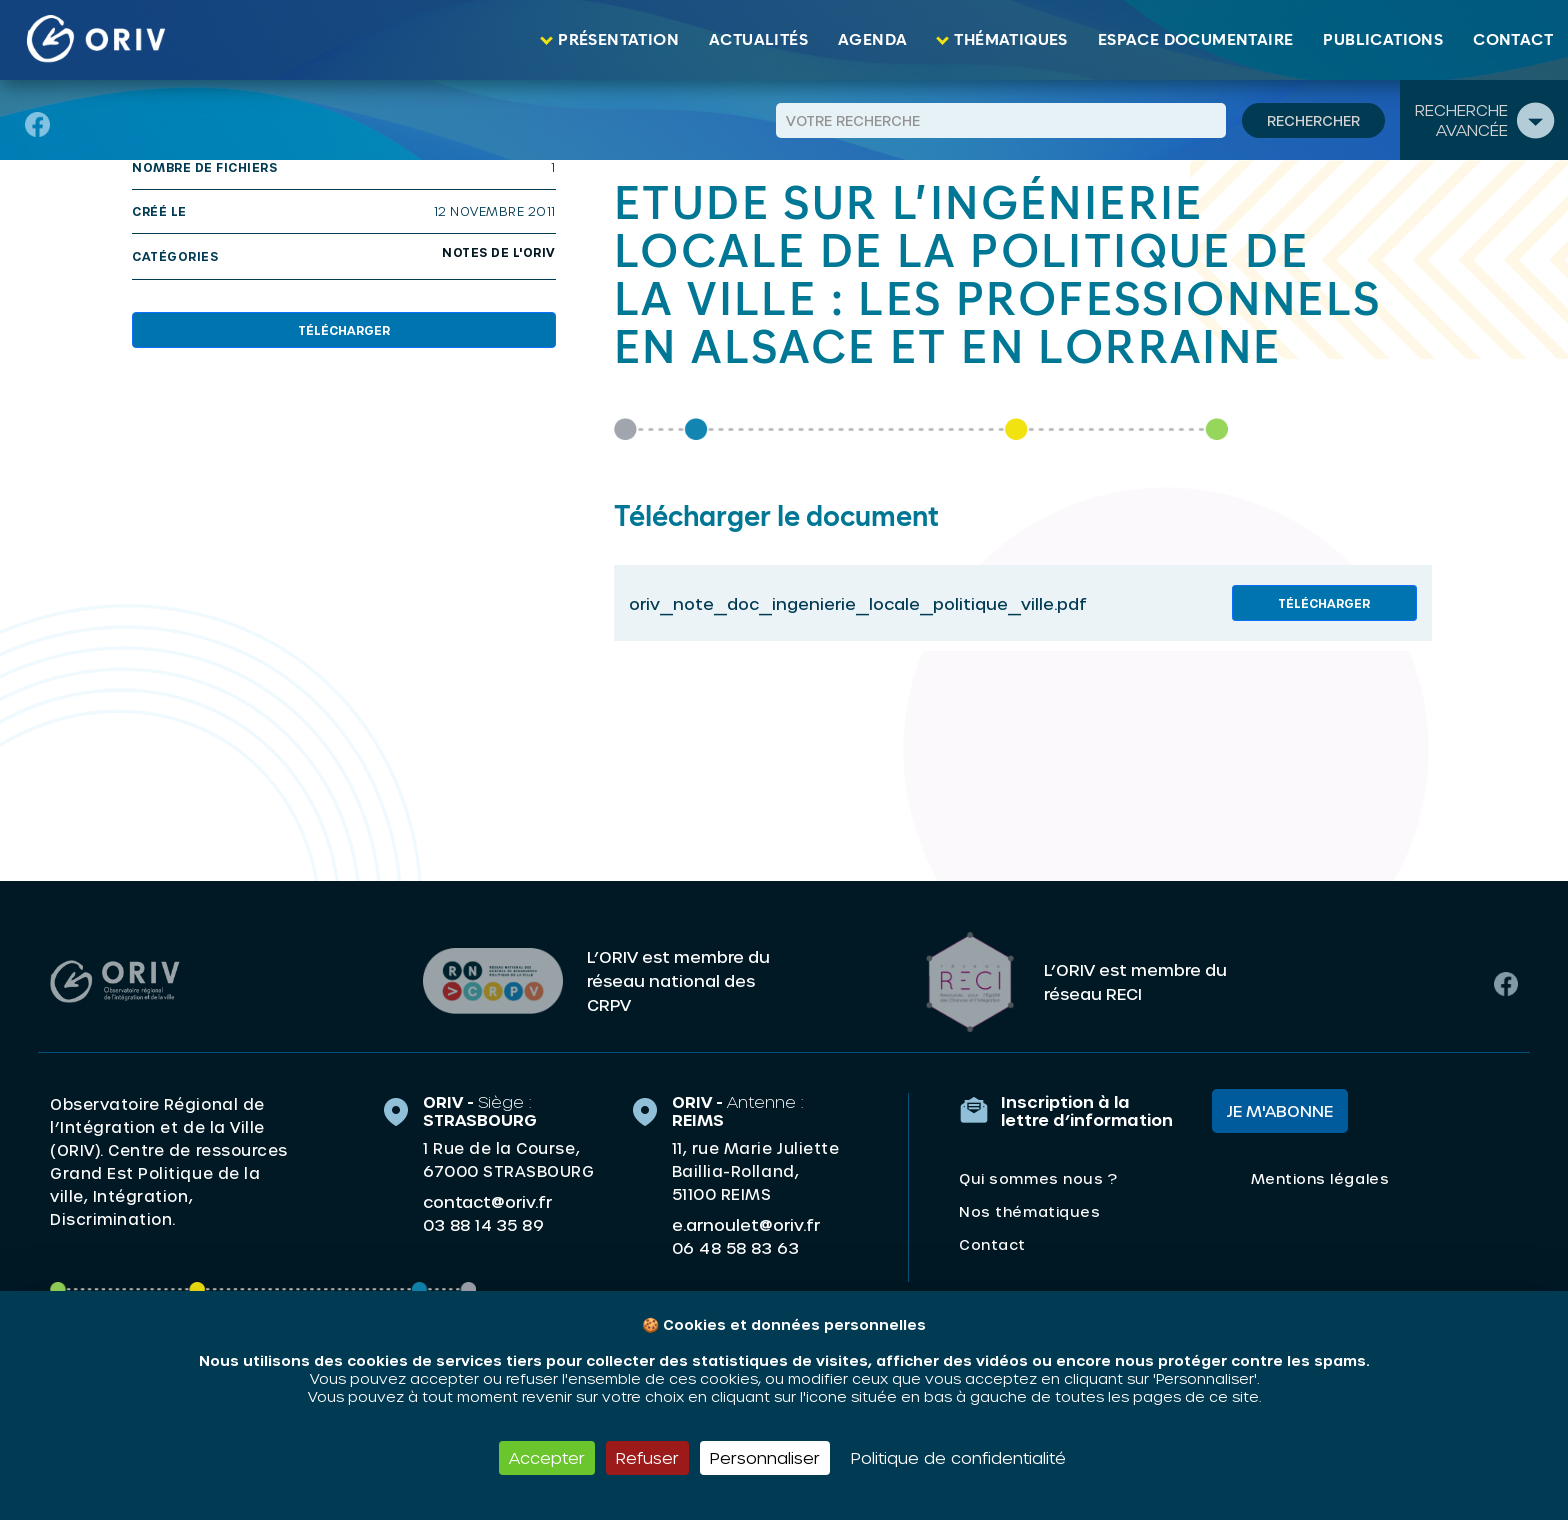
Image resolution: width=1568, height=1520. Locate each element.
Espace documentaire (1196, 40)
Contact (1513, 40)
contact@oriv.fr (487, 1200)
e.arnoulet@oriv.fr (746, 1223)
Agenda (872, 40)
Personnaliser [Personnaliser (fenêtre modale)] (765, 1457)
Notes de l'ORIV (499, 252)
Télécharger (344, 330)
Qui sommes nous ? (1038, 1177)
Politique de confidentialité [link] (958, 1457)
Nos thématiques (1029, 1210)
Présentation (618, 40)
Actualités (758, 40)
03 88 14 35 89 (483, 1224)
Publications (1383, 40)
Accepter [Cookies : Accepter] (547, 1457)
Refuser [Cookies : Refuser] (647, 1457)
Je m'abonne (1280, 1109)
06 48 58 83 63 (735, 1247)
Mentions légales (1320, 1177)
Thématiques (1010, 40)
